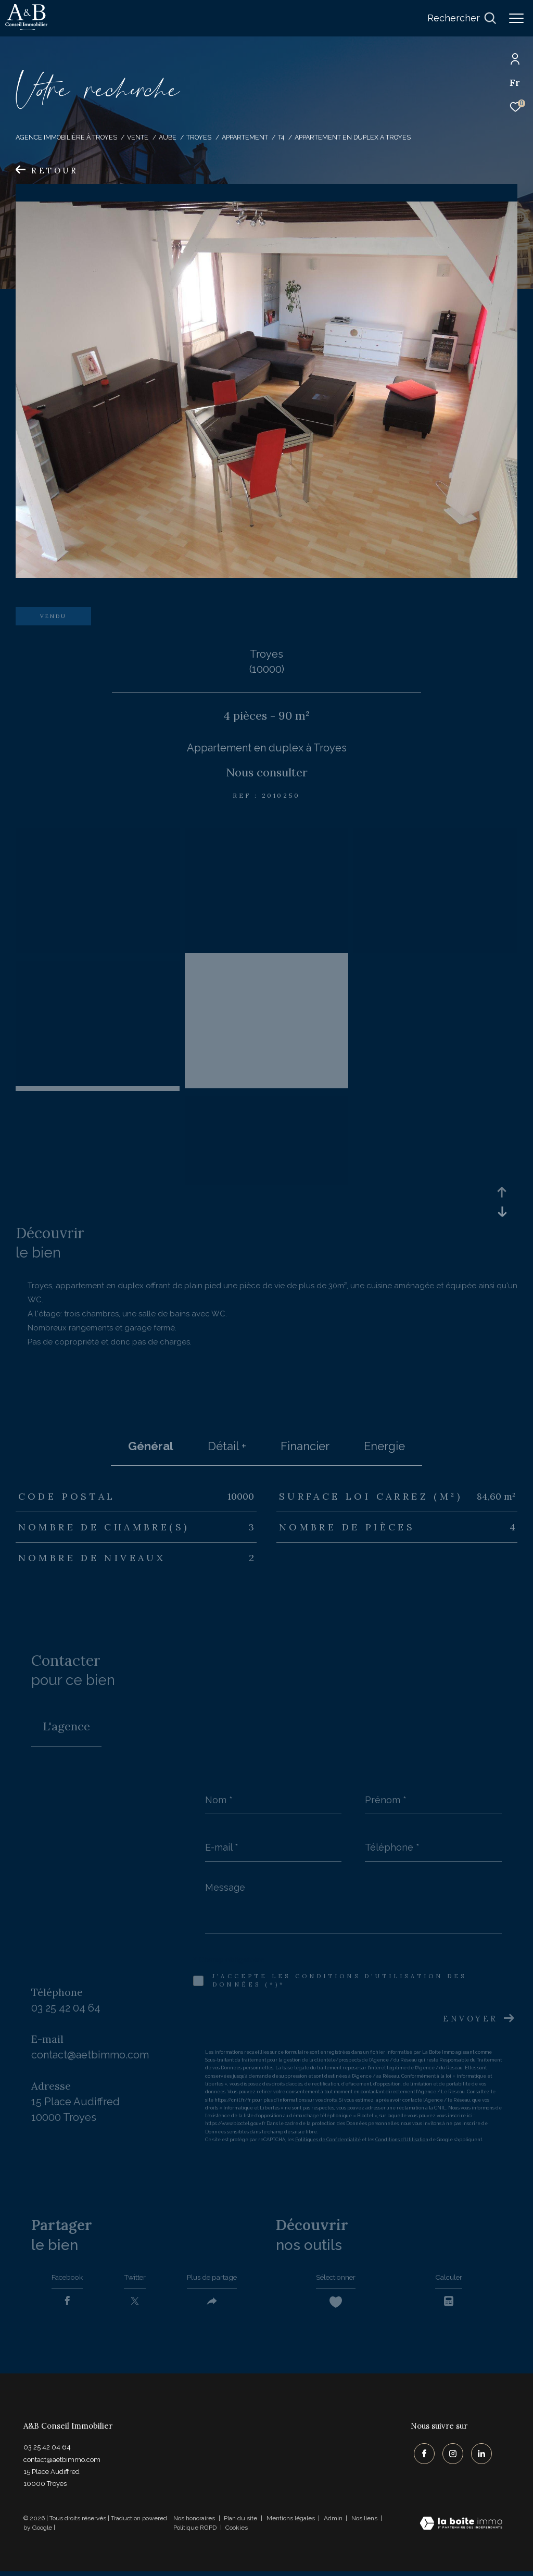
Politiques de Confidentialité (328, 2139)
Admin (334, 2523)
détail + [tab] (227, 1446)
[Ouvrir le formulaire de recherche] (461, 18)
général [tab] (150, 1446)
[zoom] (98, 835)
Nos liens (365, 2523)
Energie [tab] (384, 1446)
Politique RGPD (195, 2532)
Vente (137, 137)
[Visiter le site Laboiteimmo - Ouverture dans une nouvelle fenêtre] (461, 2529)
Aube (167, 137)
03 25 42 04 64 (65, 2008)
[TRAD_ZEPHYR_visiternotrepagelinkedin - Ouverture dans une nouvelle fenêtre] (478, 2455)
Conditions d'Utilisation (401, 2139)
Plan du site (241, 2523)
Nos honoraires (194, 2523)
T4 (281, 137)
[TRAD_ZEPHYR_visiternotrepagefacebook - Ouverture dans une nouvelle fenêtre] (421, 2455)
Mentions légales (291, 2523)
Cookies (236, 2532)
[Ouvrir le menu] (516, 18)
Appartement (245, 137)
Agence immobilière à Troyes (66, 137)
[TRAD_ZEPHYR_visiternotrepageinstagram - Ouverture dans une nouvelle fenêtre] (449, 2455)
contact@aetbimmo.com (90, 2055)
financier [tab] (305, 1446)
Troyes (198, 137)
